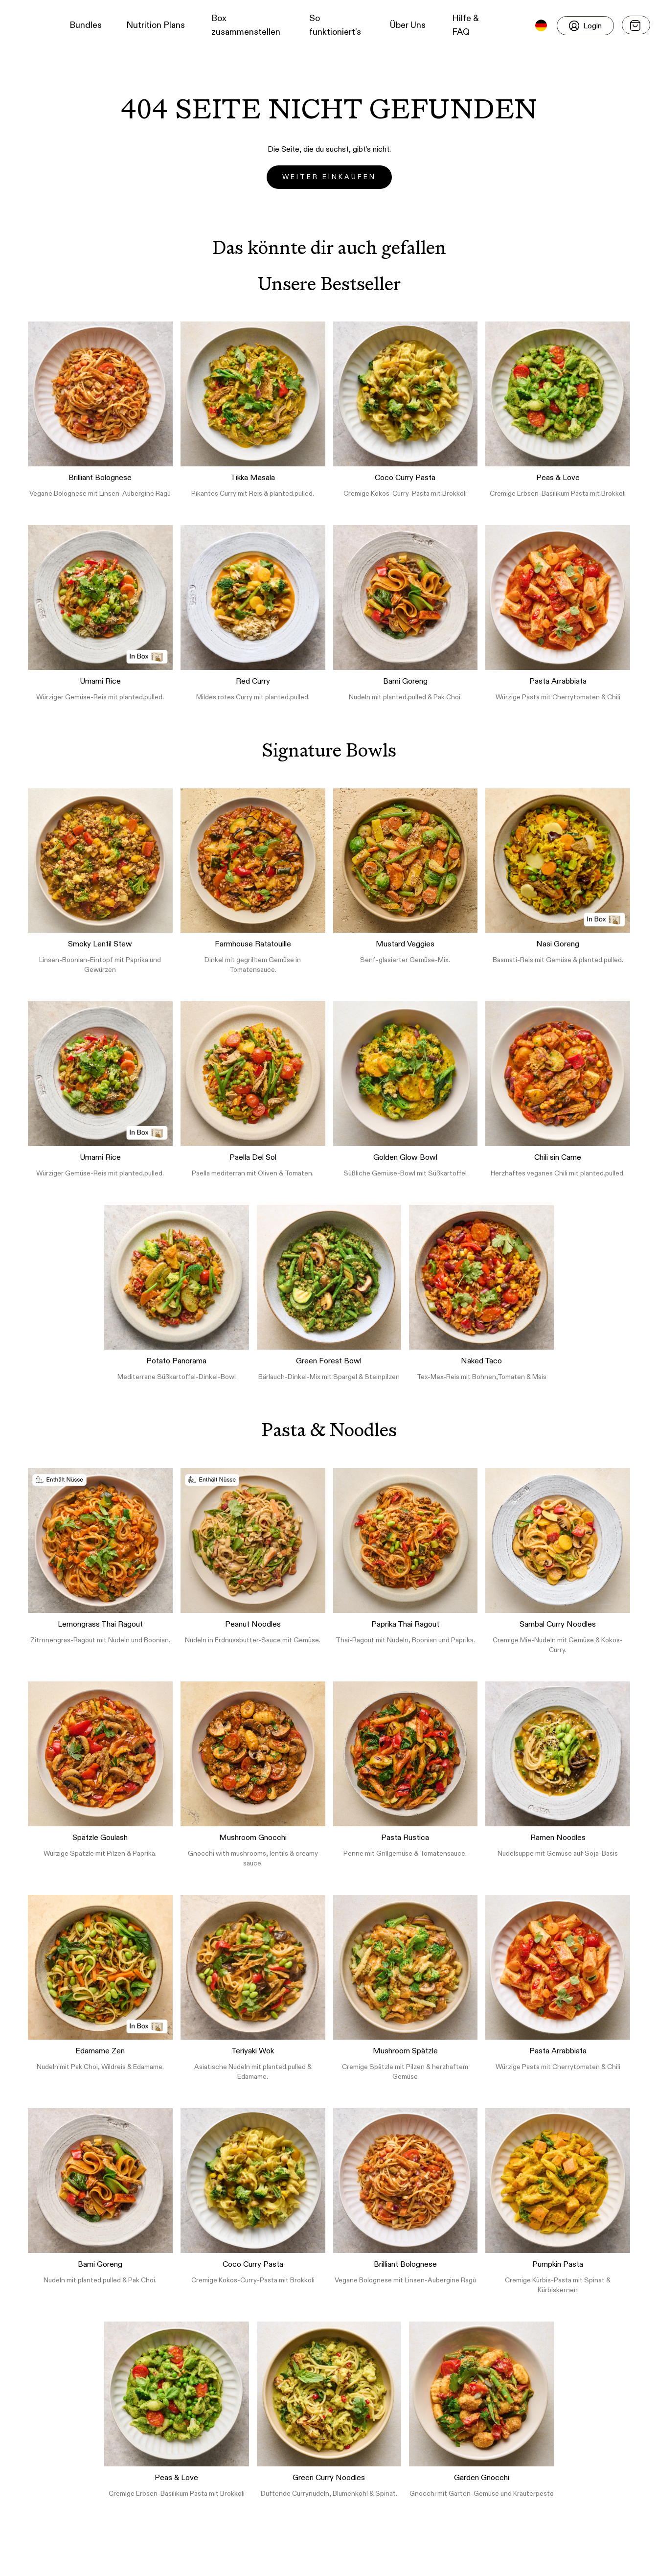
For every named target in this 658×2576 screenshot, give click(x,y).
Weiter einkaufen (329, 177)
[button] (25, 25)
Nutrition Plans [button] (155, 25)
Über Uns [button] (408, 25)
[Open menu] (636, 25)
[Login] (585, 25)
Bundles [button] (85, 25)
